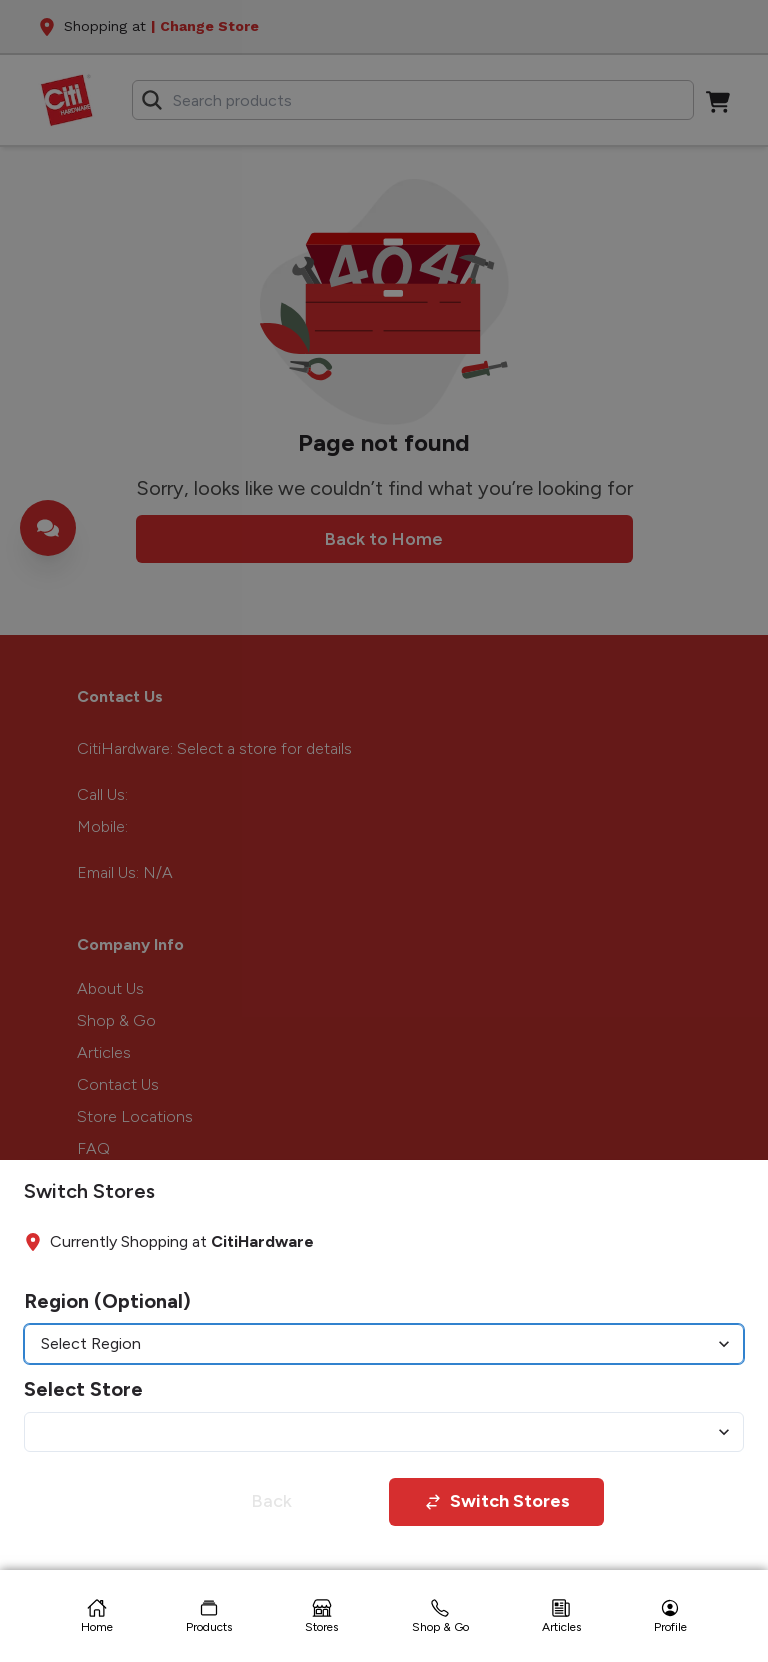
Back (271, 1501)
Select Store (83, 1389)
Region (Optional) (107, 1301)
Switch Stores (497, 1501)
